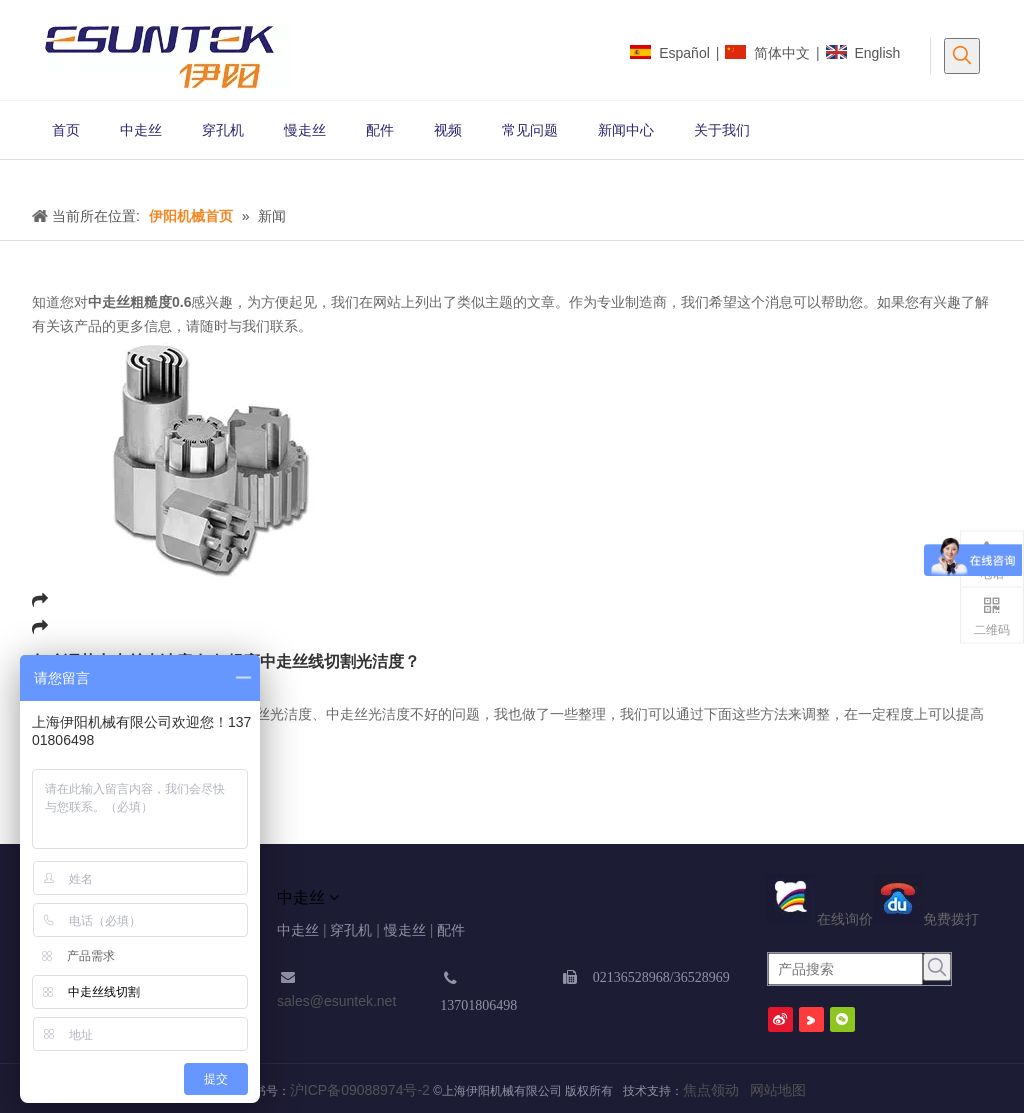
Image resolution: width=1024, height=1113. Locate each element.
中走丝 (298, 930)
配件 (451, 930)
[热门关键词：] (962, 56)
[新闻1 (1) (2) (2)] (16, 176)
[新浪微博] (780, 1019)
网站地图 (774, 1090)
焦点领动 (711, 1090)
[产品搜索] (845, 969)
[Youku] (811, 1019)
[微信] (842, 1019)
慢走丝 (405, 930)
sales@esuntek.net (336, 1001)
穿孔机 (351, 930)
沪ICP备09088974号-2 (360, 1090)
